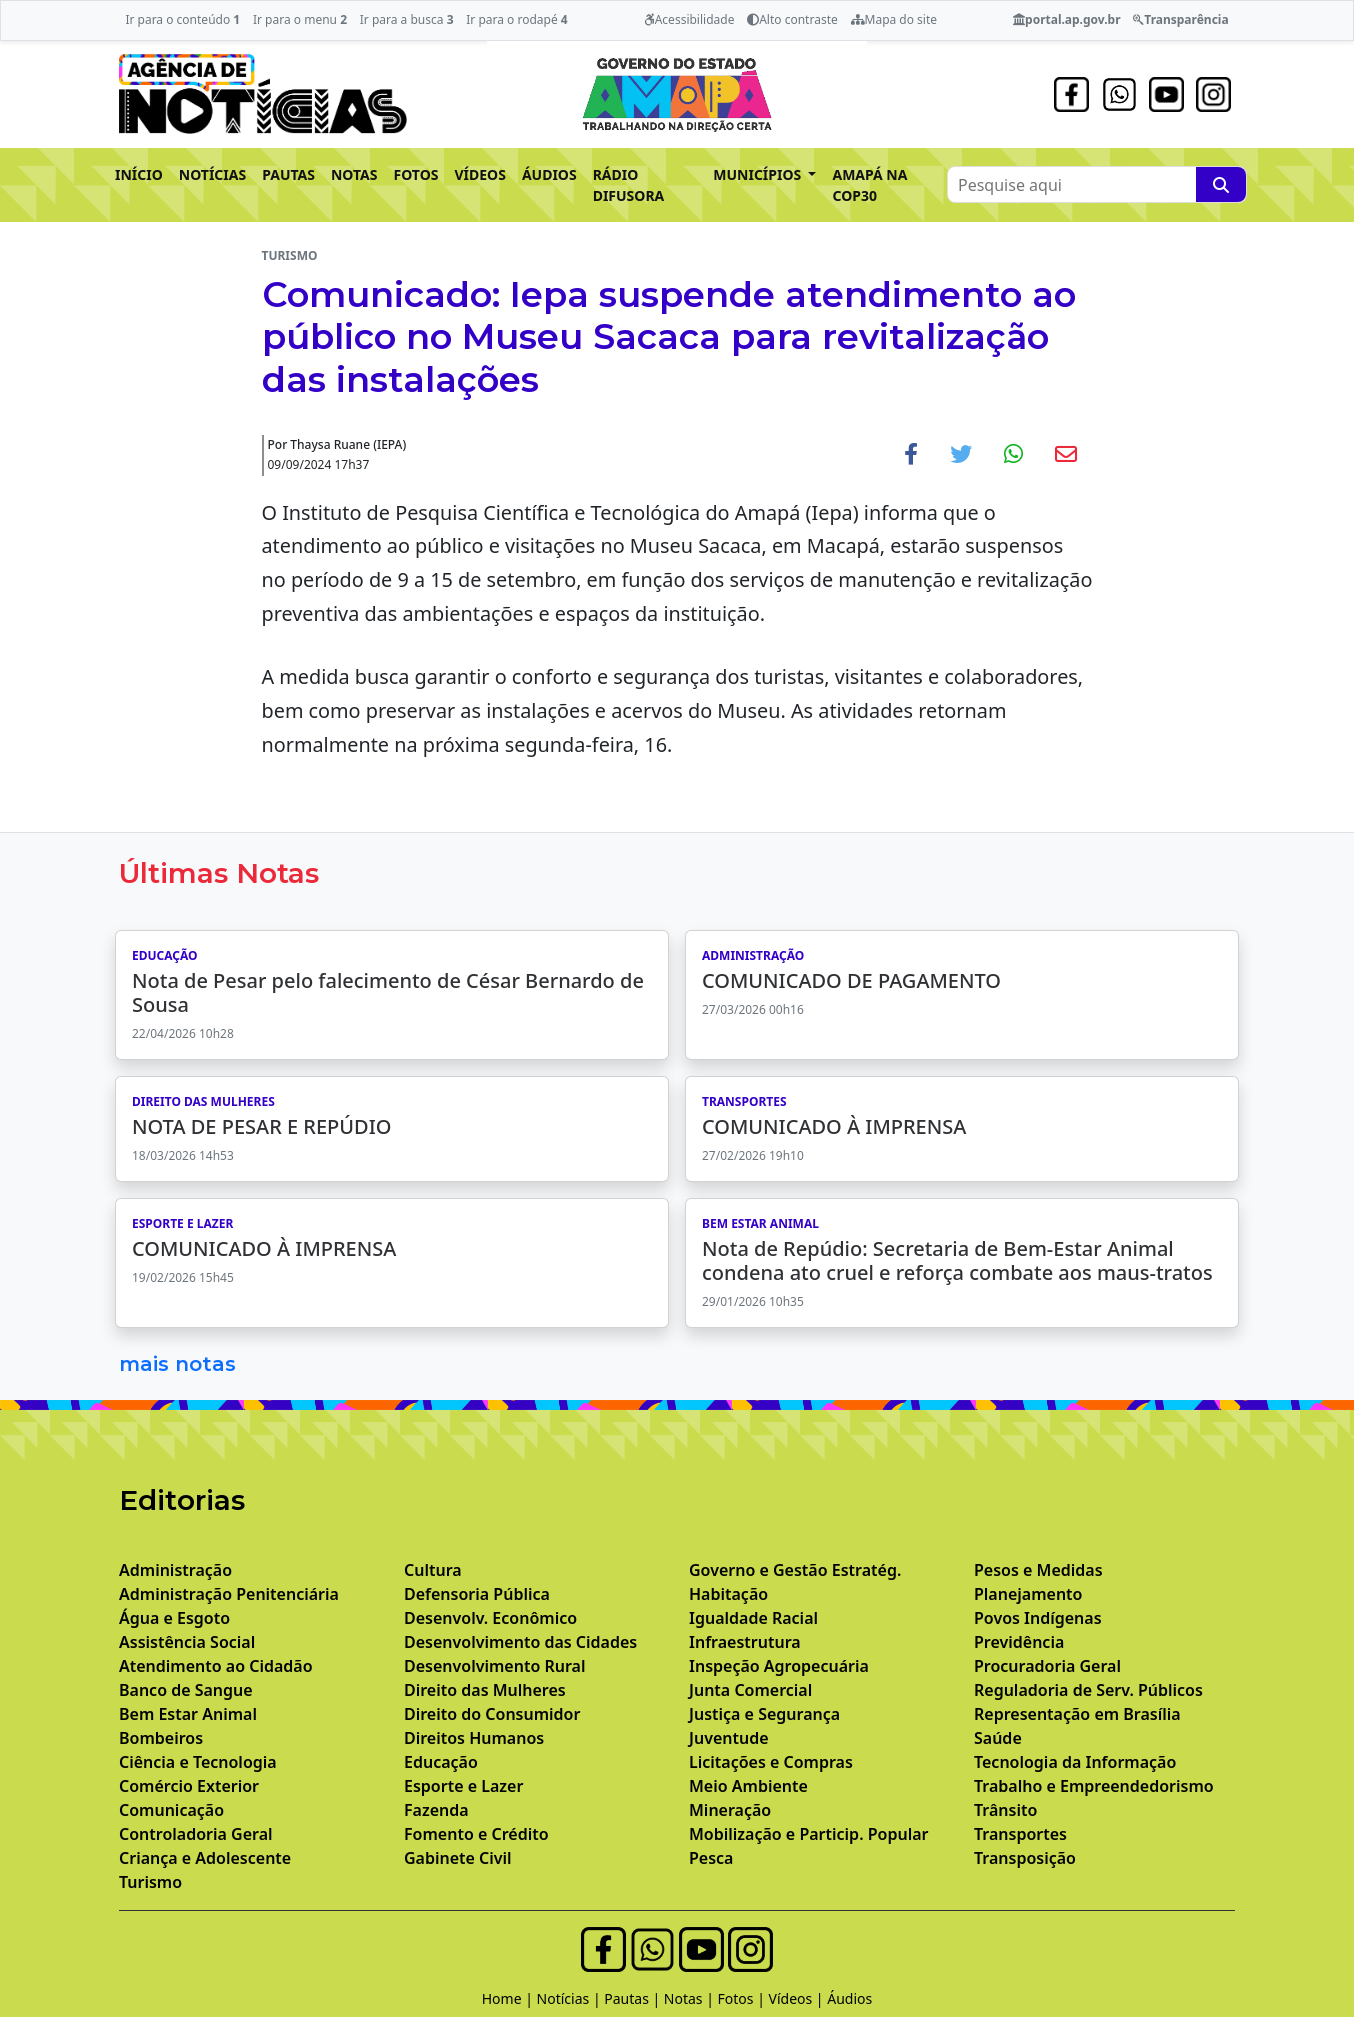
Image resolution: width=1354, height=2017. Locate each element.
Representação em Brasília (1077, 1714)
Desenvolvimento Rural (494, 1666)
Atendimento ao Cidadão (216, 1666)
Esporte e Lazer (463, 1786)
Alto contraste (792, 19)
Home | (509, 1998)
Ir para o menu (300, 19)
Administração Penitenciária (229, 1594)
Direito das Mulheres (485, 1690)
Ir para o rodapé (516, 19)
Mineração (730, 1810)
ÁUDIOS (549, 174)
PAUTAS (288, 174)
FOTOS (416, 174)
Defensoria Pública (477, 1594)
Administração (175, 1570)
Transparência (1180, 19)
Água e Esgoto (174, 1618)
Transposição (1025, 1858)
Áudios (849, 1998)
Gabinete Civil (458, 1858)
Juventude (729, 1738)
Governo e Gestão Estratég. (795, 1570)
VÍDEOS (479, 174)
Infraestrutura (745, 1642)
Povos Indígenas (1038, 1618)
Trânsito (1005, 1810)
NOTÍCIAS (212, 174)
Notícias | (571, 1998)
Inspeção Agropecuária (779, 1666)
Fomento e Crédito (476, 1834)
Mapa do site (894, 19)
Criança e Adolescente (205, 1858)
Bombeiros (161, 1738)
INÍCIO (139, 174)
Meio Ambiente (748, 1786)
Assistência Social (187, 1642)
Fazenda (436, 1810)
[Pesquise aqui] (1221, 184)
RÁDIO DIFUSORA (629, 185)
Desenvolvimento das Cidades (520, 1642)
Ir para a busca (407, 19)
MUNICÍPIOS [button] (759, 174)
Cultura (433, 1570)
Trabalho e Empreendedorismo (1094, 1786)
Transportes (1020, 1834)
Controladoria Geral (196, 1834)
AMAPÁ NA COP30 (869, 185)
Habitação (728, 1594)
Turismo (150, 1882)
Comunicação (171, 1810)
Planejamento (1028, 1594)
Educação (441, 1762)
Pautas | (634, 1998)
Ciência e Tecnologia (198, 1762)
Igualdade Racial (753, 1618)
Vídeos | (798, 1998)
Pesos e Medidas (1038, 1570)
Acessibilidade (689, 19)
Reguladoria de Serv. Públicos (1088, 1690)
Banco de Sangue (186, 1690)
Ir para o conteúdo (182, 19)
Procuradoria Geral (1047, 1666)
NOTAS (354, 174)
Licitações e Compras (771, 1762)
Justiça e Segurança (764, 1714)
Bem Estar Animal (188, 1714)
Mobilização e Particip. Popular (808, 1834)
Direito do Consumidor (492, 1714)
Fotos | (743, 1998)
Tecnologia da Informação (1075, 1762)
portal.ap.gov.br (1066, 19)
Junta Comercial (750, 1690)
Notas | (691, 1998)
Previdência (1019, 1642)
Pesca (711, 1858)
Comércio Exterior (189, 1786)
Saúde (998, 1738)
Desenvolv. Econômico (490, 1618)
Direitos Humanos (474, 1738)
